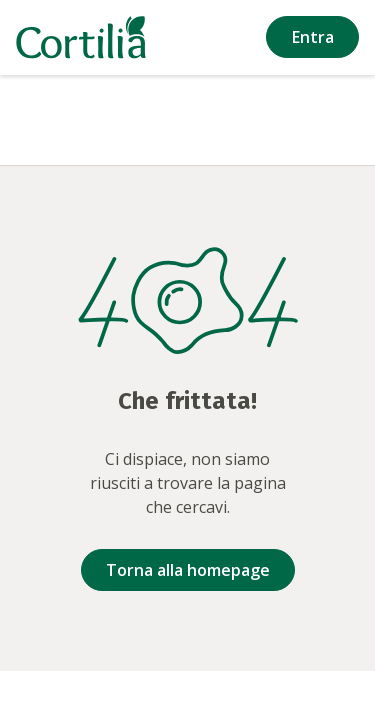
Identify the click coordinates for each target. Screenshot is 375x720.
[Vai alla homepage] (81, 37)
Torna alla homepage (188, 570)
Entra (313, 37)
